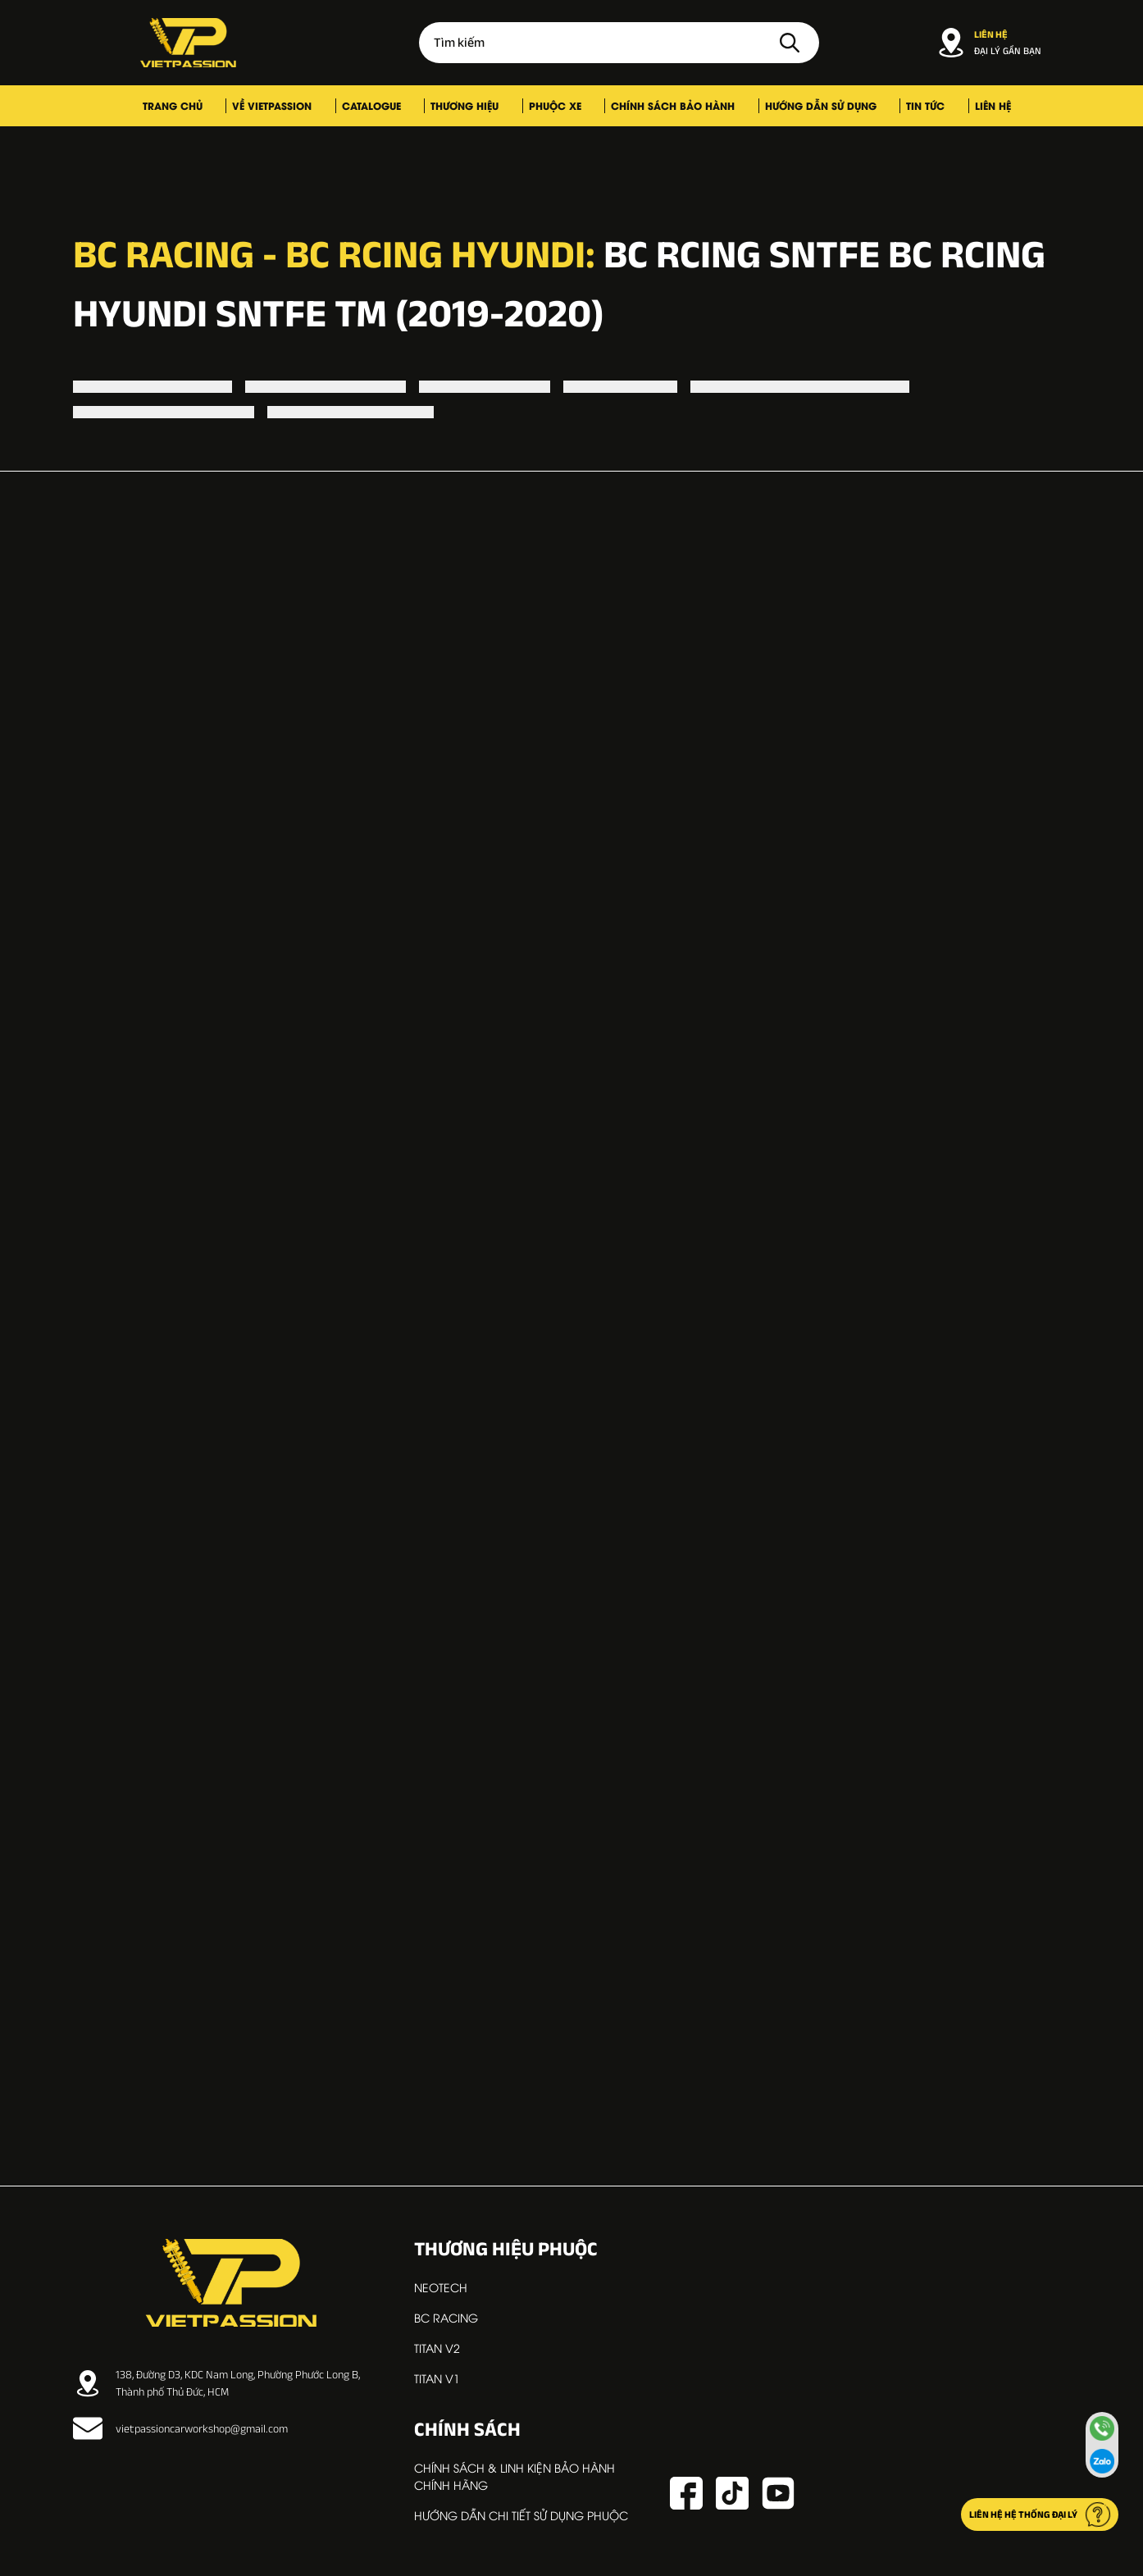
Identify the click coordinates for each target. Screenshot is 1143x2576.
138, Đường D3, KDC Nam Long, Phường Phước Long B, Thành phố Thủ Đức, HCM (216, 2383)
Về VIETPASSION (317, 105)
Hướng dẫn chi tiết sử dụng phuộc (521, 2515)
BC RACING (446, 2317)
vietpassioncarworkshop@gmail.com (180, 2428)
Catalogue (400, 105)
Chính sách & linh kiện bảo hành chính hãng (514, 2476)
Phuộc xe (550, 105)
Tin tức (870, 105)
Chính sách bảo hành (651, 105)
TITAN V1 (437, 2378)
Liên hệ (921, 105)
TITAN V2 (437, 2347)
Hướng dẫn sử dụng (782, 105)
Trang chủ (235, 105)
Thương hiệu (477, 105)
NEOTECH (440, 2287)
